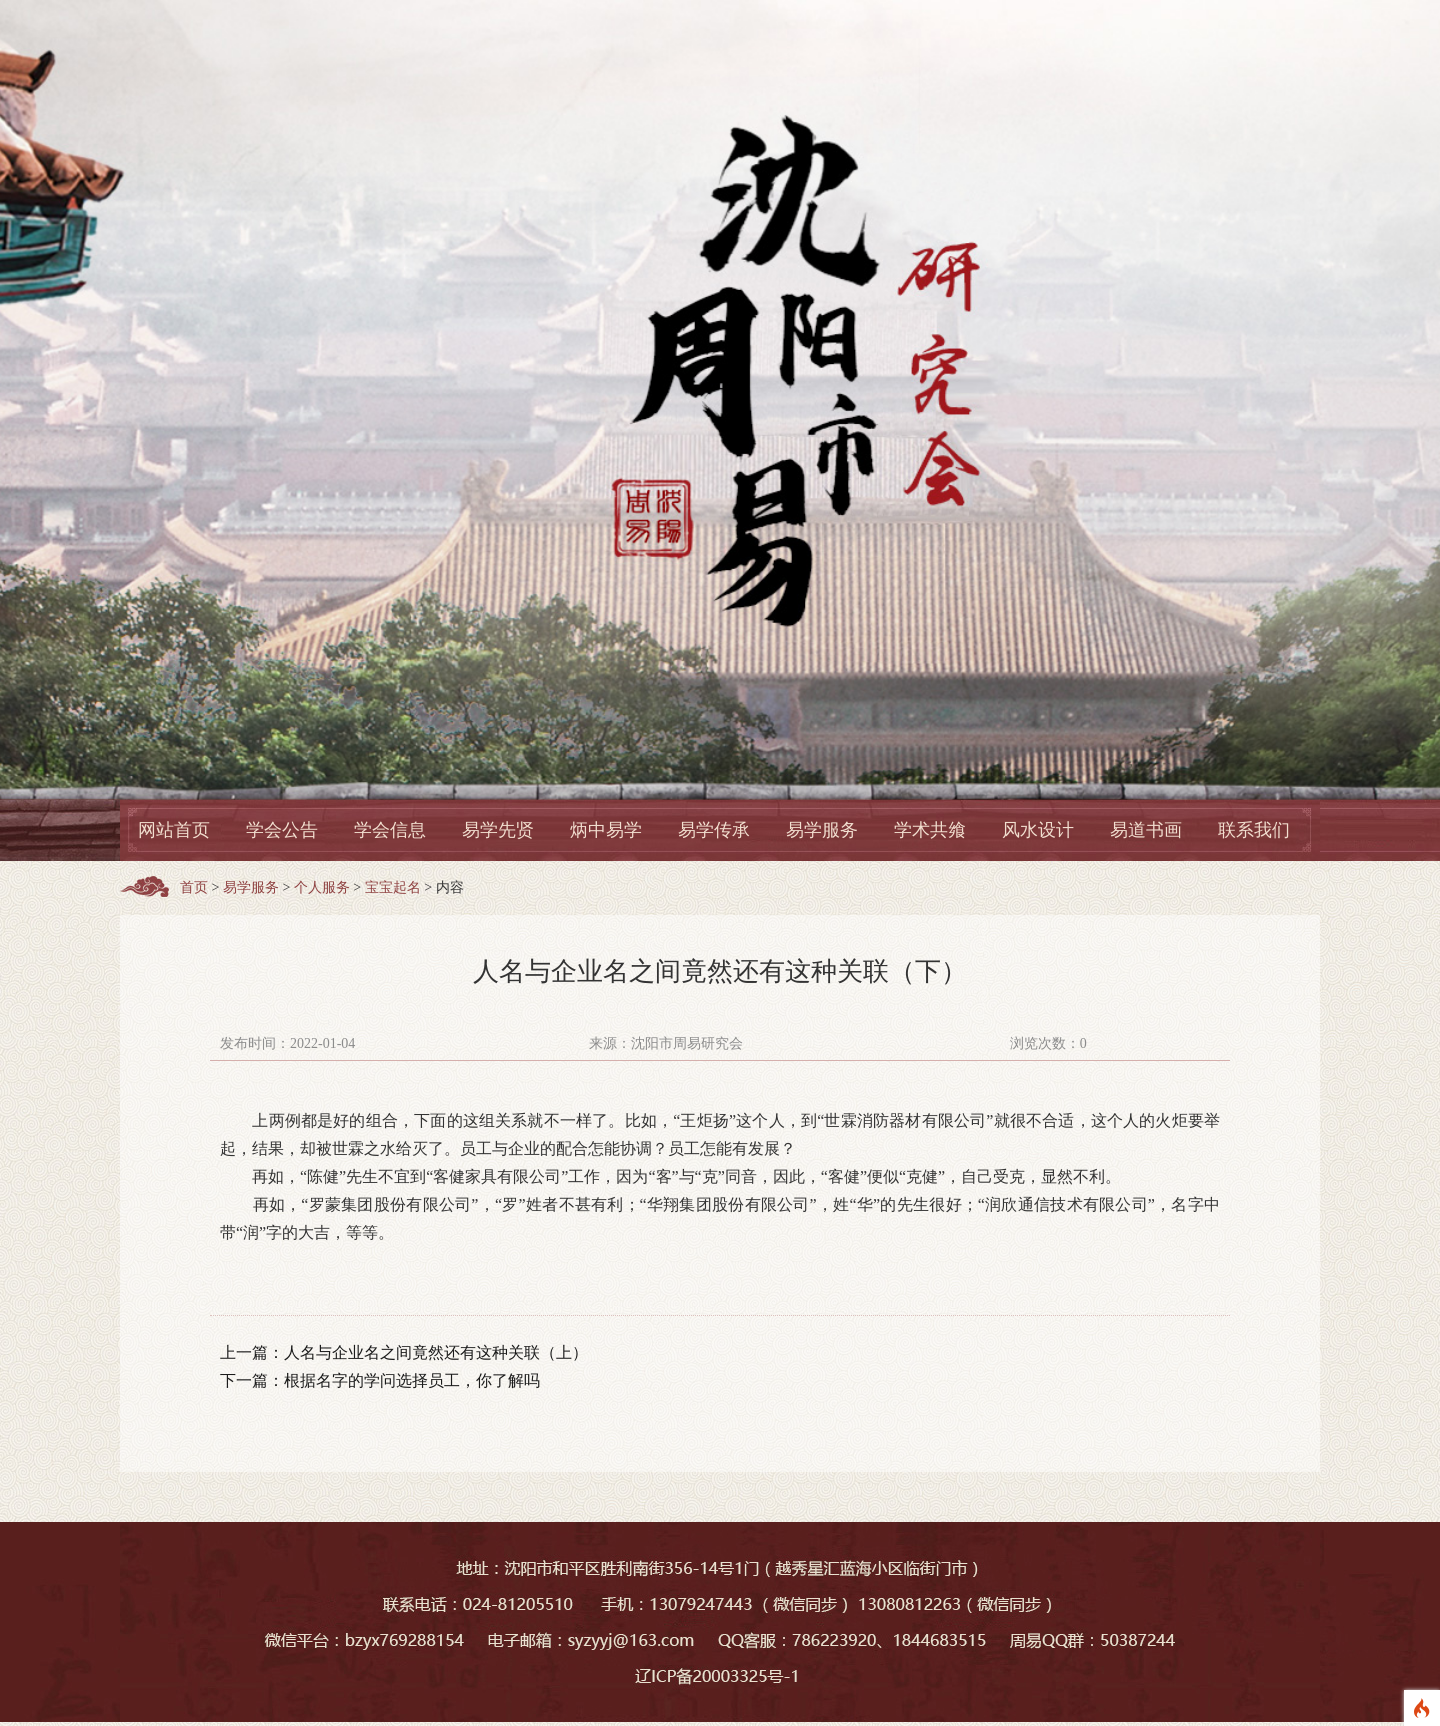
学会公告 (282, 830)
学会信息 (390, 830)
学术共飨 (930, 830)
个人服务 (322, 887)
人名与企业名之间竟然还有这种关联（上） (436, 1352)
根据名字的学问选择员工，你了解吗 (412, 1380)
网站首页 (174, 830)
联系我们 (1254, 830)
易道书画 (1146, 830)
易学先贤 (498, 830)
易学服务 (822, 830)
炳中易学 (606, 830)
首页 (194, 887)
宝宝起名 (393, 887)
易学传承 (714, 830)
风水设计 (1038, 830)
